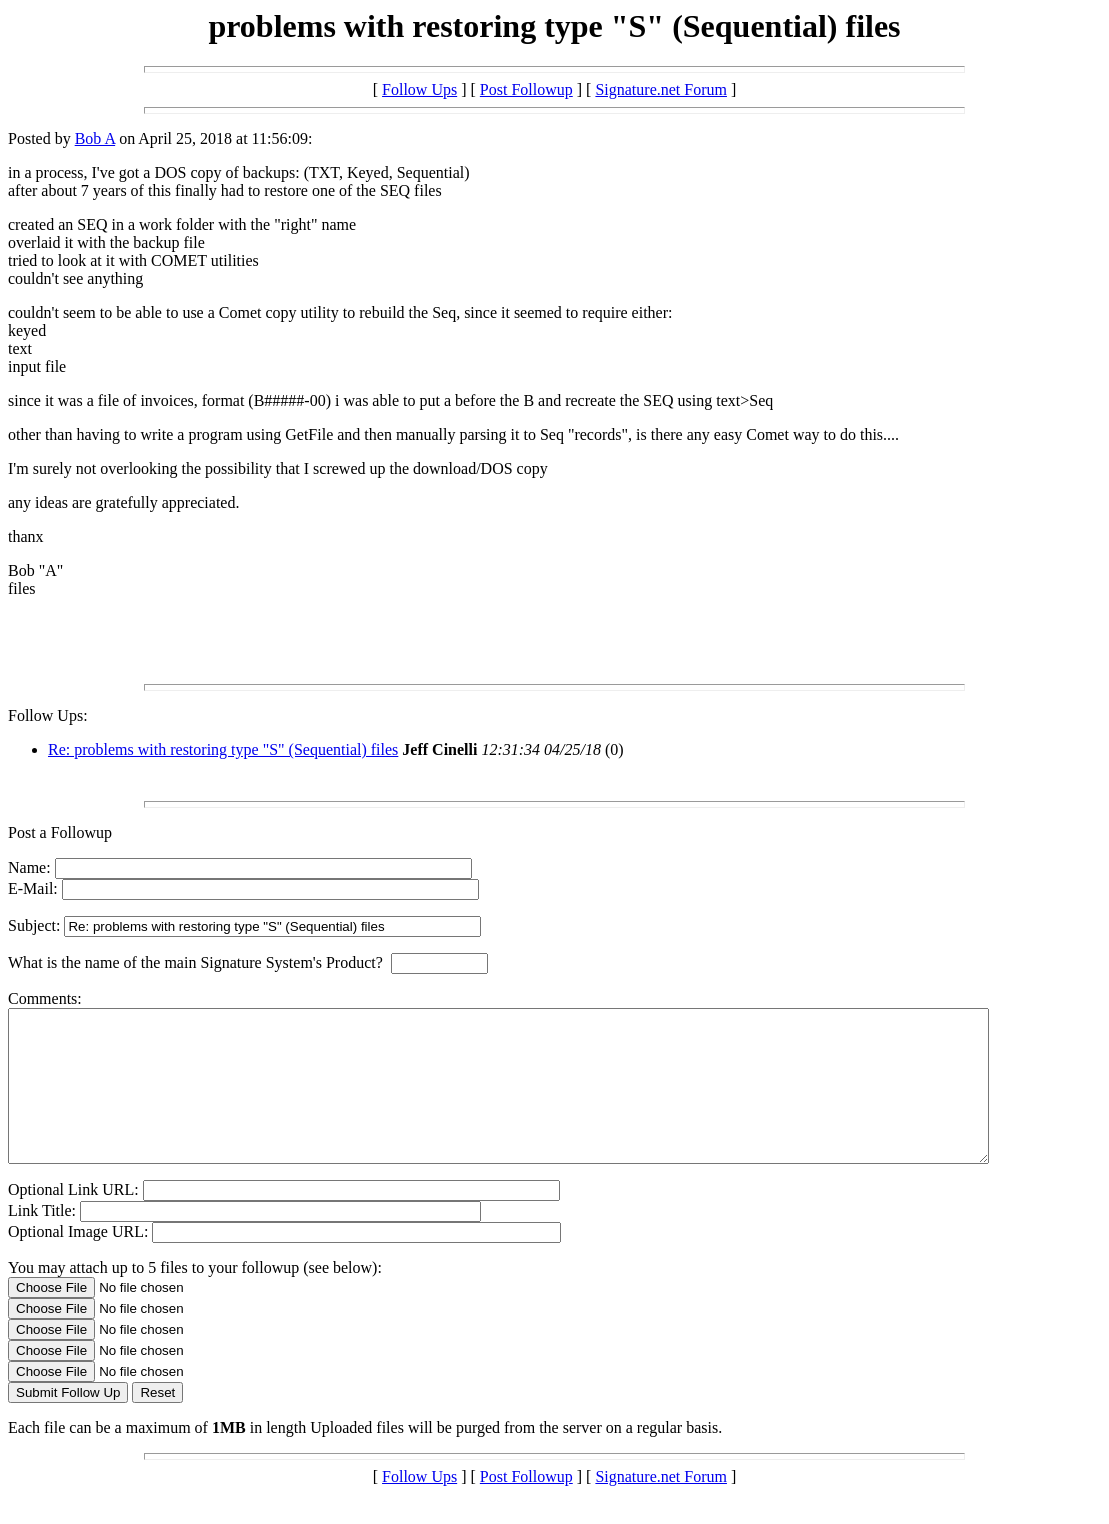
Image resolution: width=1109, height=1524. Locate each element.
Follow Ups (419, 89)
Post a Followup (60, 832)
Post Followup (526, 89)
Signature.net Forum (661, 89)
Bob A (95, 138)
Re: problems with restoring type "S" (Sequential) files (223, 749)
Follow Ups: (48, 715)
